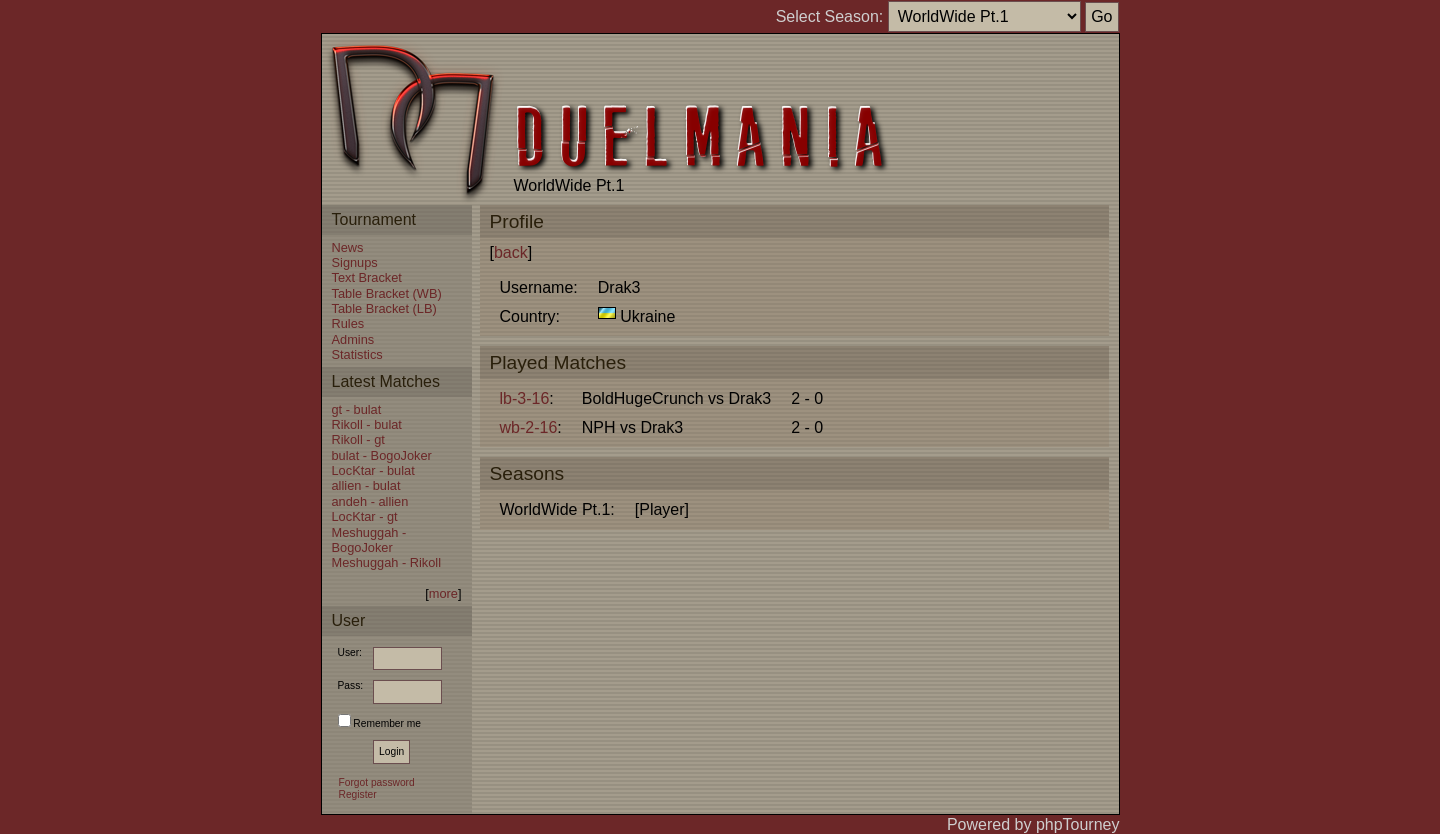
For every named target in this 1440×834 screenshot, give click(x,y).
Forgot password (377, 782)
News (348, 247)
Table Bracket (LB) (384, 308)
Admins (353, 339)
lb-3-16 (525, 398)
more (443, 593)
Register (358, 794)
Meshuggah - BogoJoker (369, 540)
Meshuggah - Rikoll (387, 562)
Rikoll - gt (358, 439)
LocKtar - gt (365, 516)
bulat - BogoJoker (382, 455)
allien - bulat (366, 485)
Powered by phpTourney (1033, 824)
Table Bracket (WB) (387, 293)
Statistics (357, 354)
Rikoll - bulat (367, 424)
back (511, 252)
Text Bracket (367, 277)
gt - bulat (357, 409)
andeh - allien (370, 501)
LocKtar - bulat (373, 470)
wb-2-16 (529, 427)
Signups (355, 262)
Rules (348, 323)
